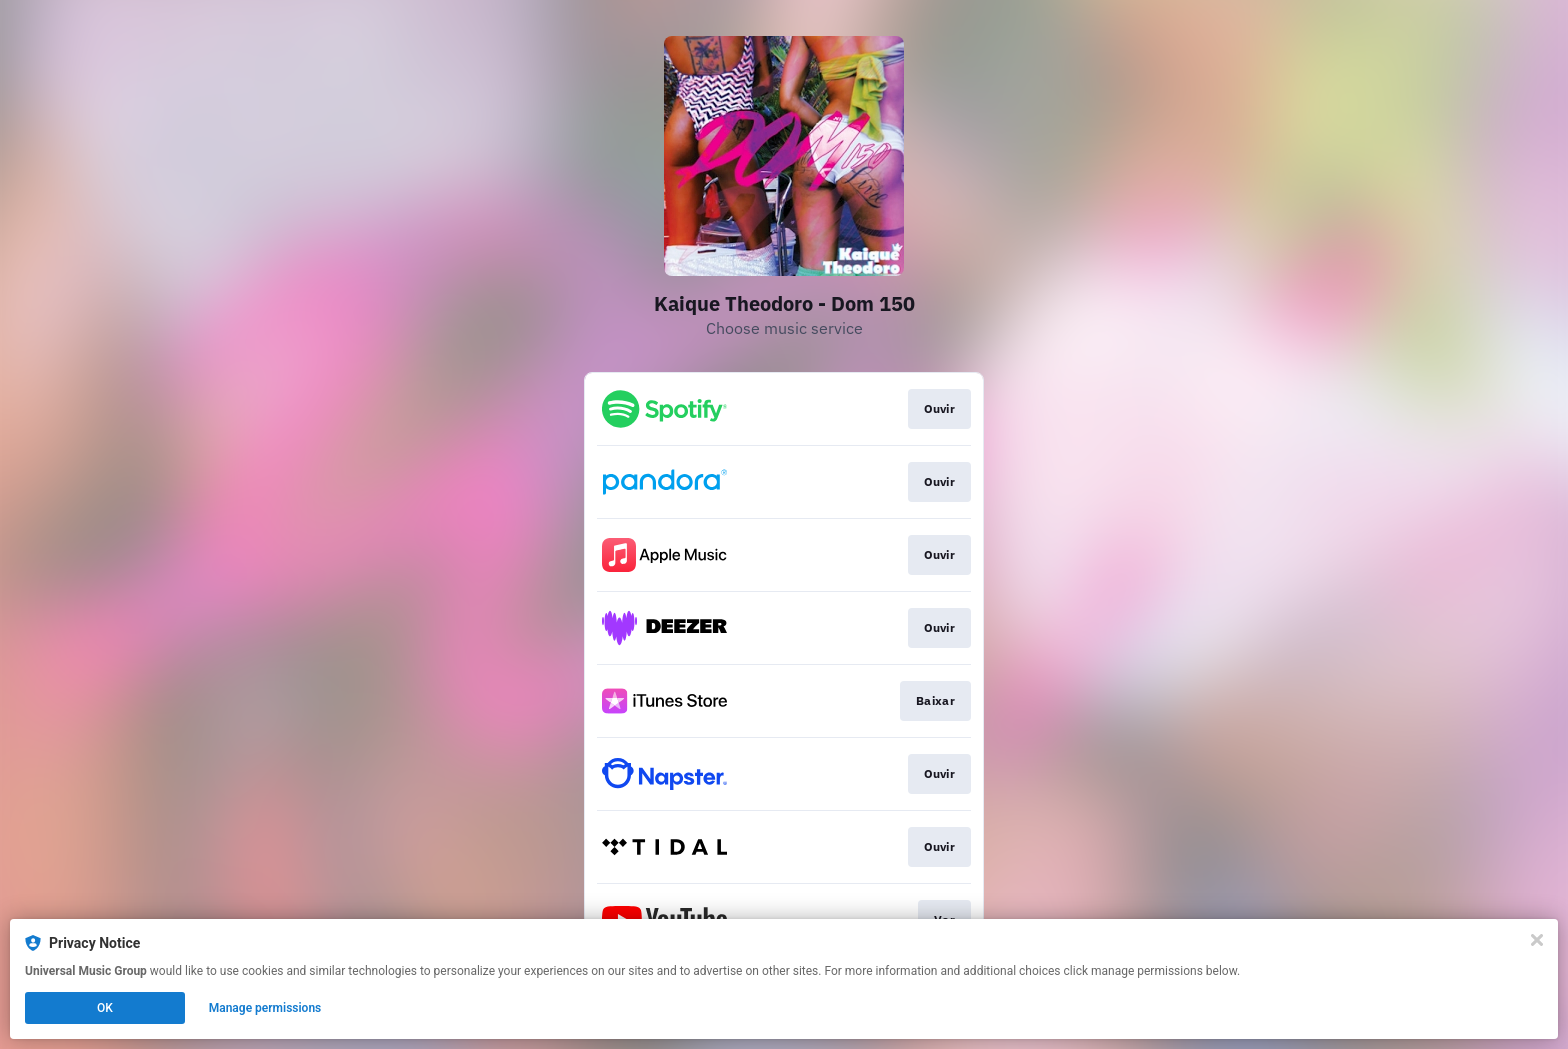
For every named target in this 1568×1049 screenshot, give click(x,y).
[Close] (1537, 940)
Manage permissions (265, 1008)
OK (105, 1008)
